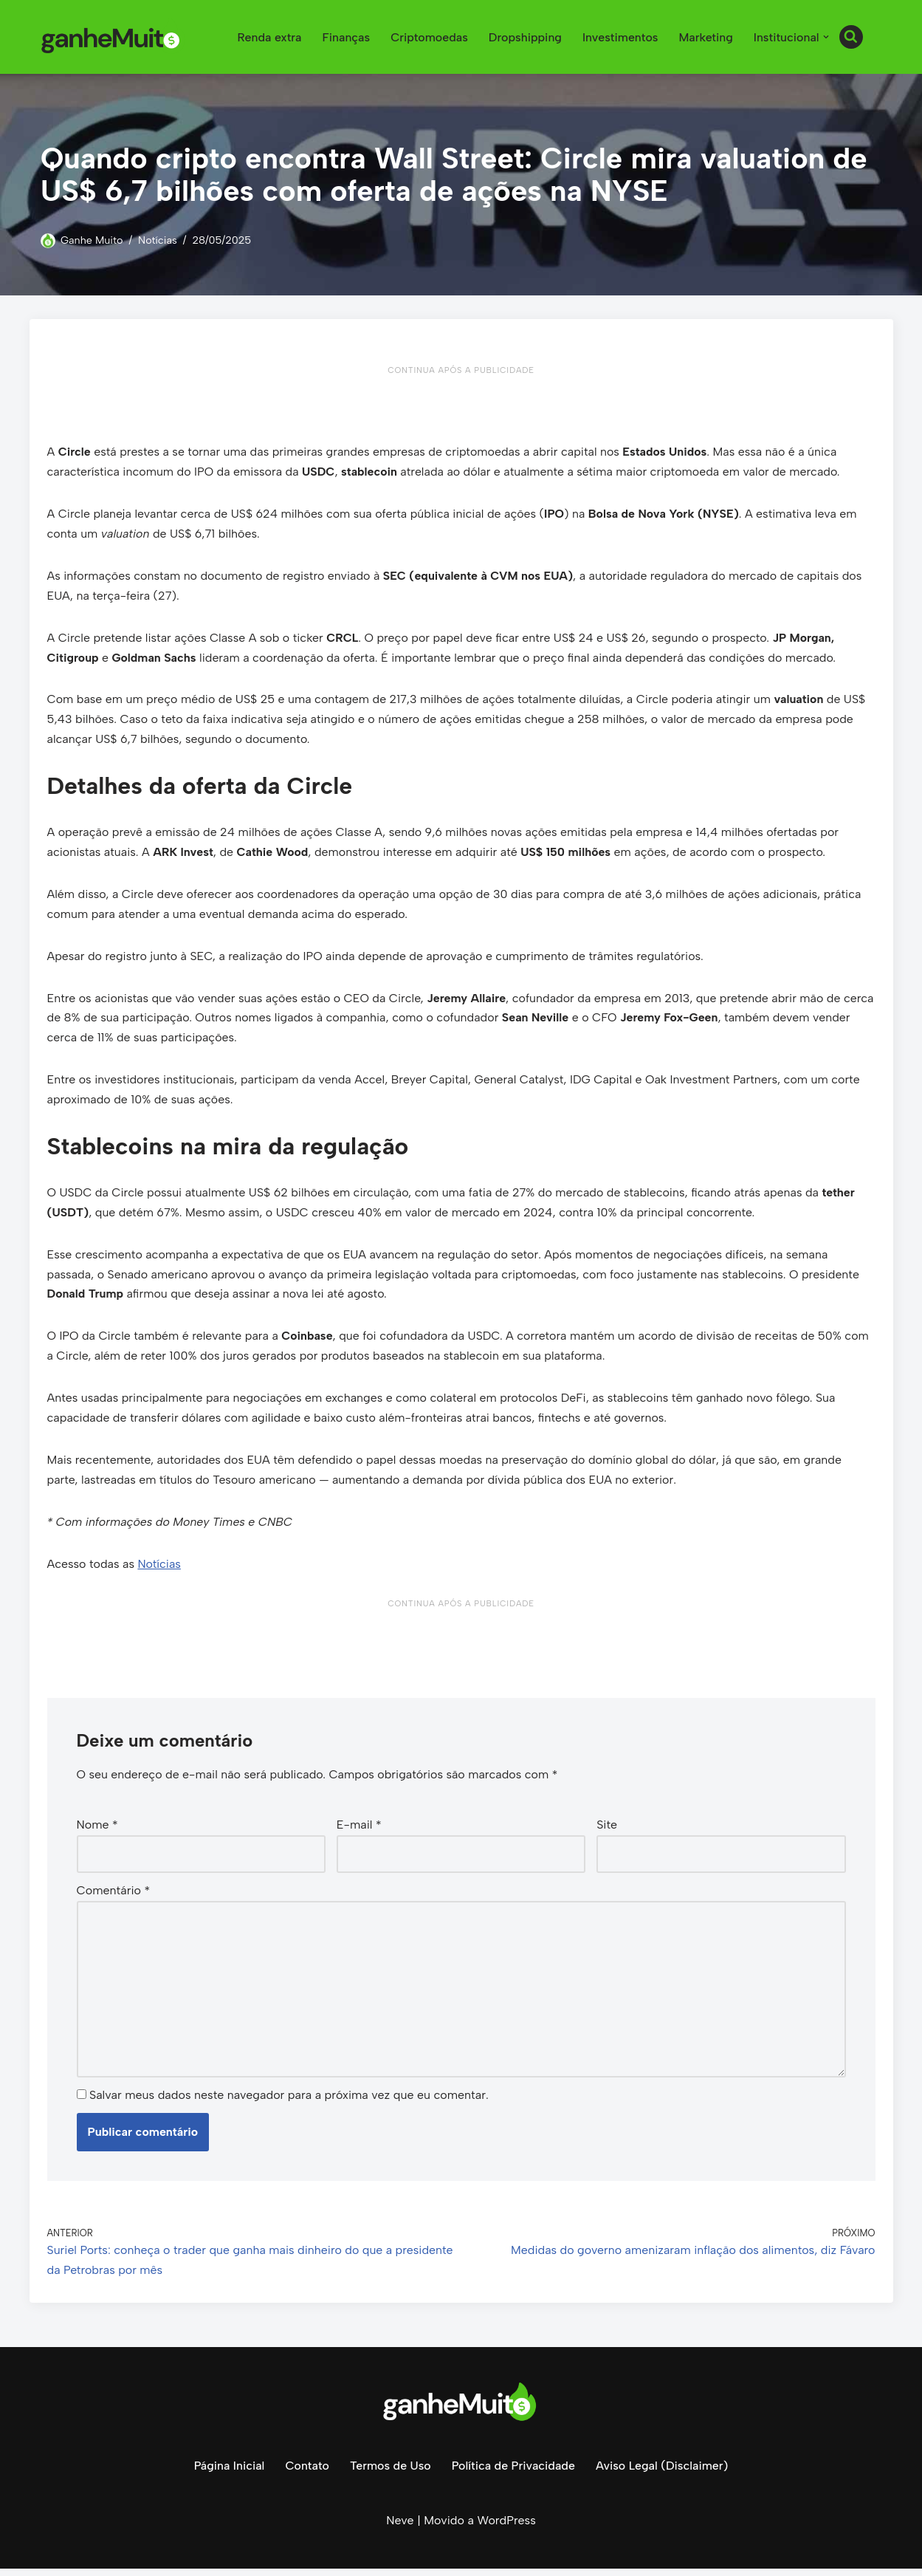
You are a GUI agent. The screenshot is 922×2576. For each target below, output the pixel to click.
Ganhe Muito (92, 240)
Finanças (344, 37)
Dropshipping (524, 37)
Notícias (158, 240)
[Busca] (851, 37)
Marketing (705, 37)
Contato (306, 2472)
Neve (399, 2528)
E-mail (359, 1831)
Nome (97, 1831)
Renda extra (267, 37)
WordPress (506, 2528)
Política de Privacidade (513, 2472)
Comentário (114, 1897)
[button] (826, 37)
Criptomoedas (427, 37)
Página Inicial (228, 2472)
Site (606, 1831)
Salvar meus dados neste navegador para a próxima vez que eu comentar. (289, 2102)
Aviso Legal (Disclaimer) (662, 2472)
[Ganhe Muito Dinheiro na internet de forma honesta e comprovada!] (114, 36)
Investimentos (619, 37)
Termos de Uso (389, 2472)
